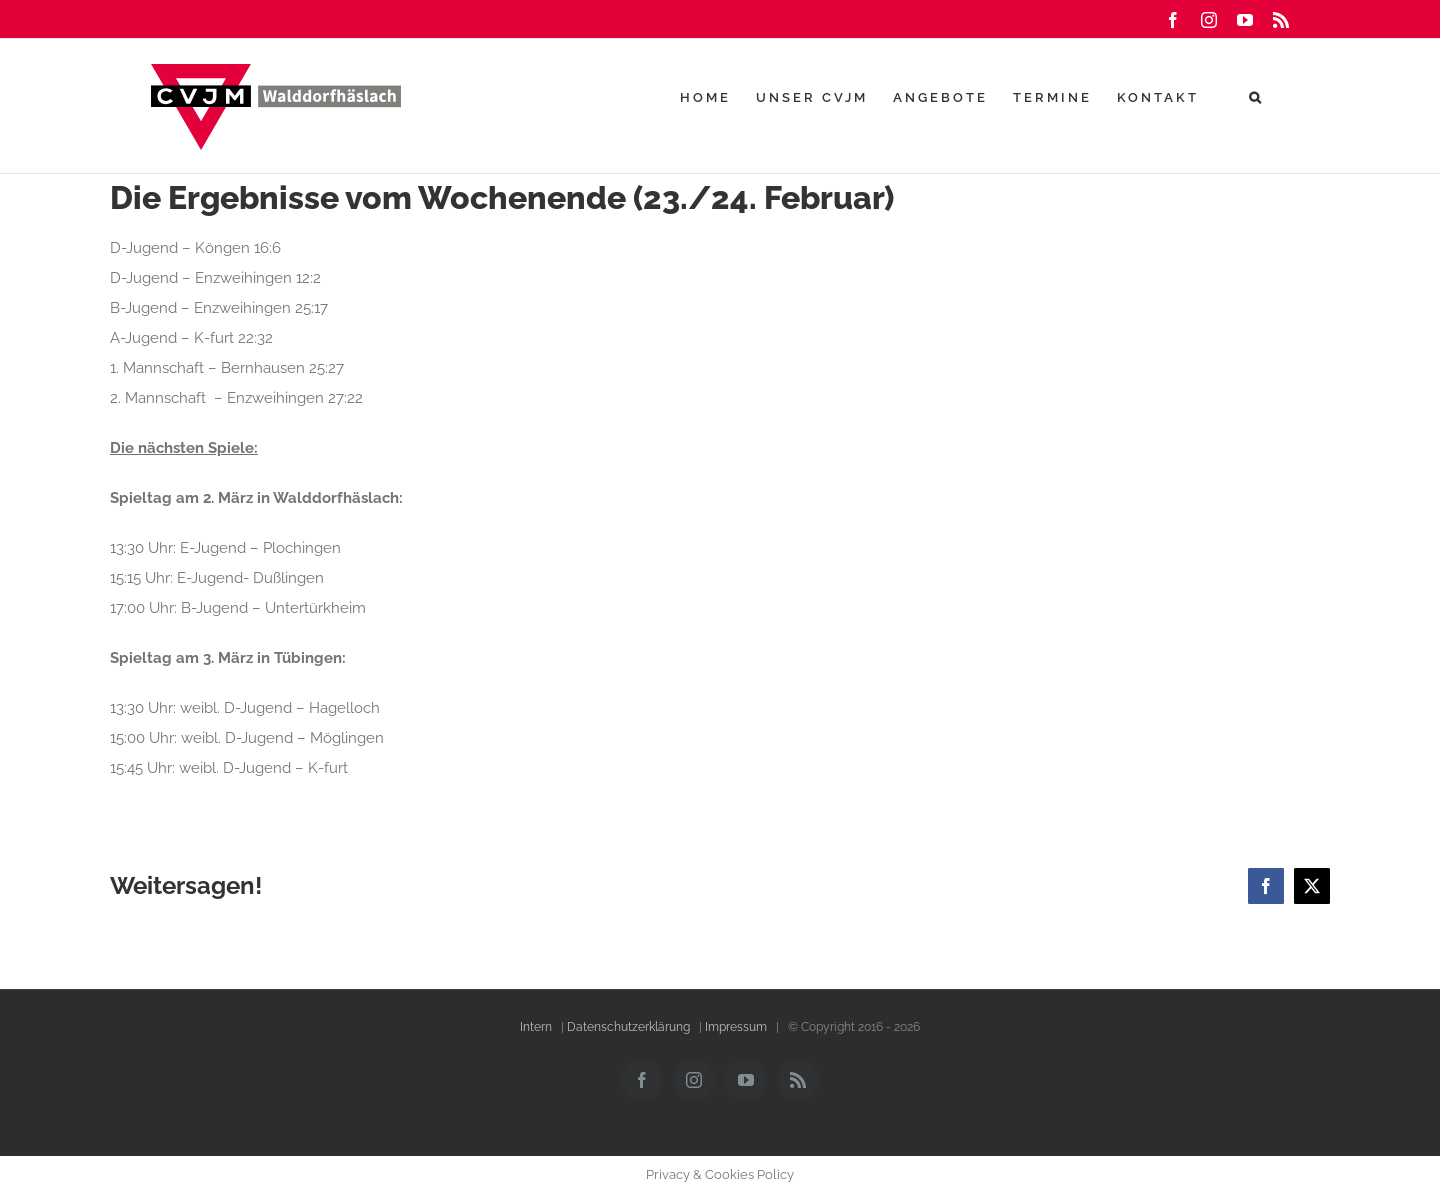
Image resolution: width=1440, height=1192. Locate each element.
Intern (536, 1027)
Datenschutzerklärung (628, 1027)
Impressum (736, 1027)
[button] (1256, 97)
